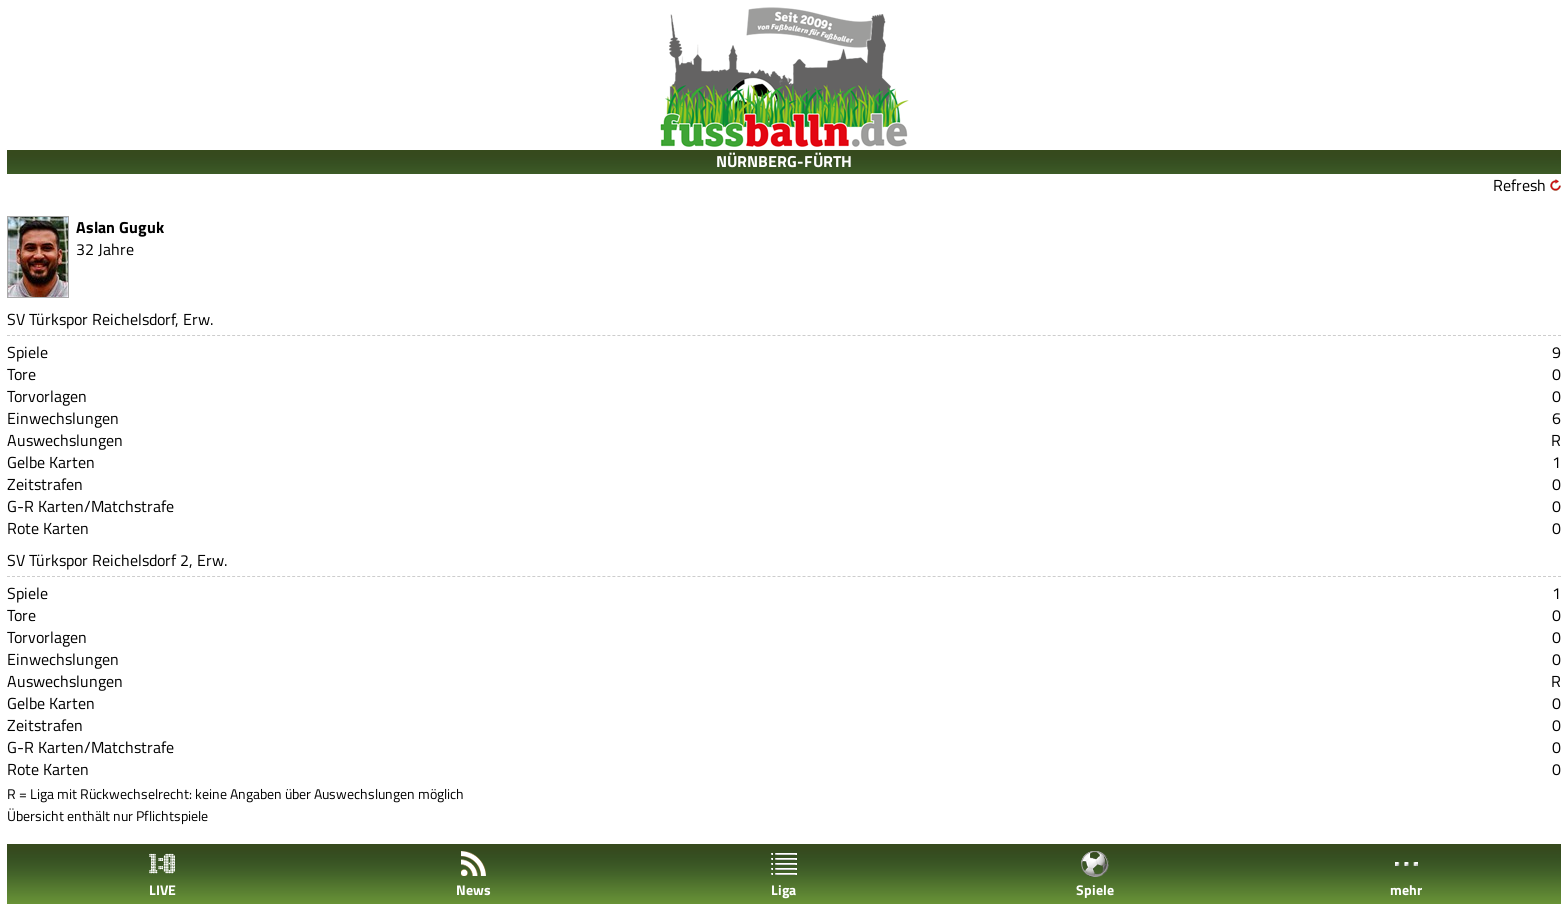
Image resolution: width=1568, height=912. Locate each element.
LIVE (162, 874)
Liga (784, 874)
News (473, 874)
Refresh (1519, 185)
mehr (1406, 874)
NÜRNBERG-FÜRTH (784, 161)
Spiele (1095, 874)
